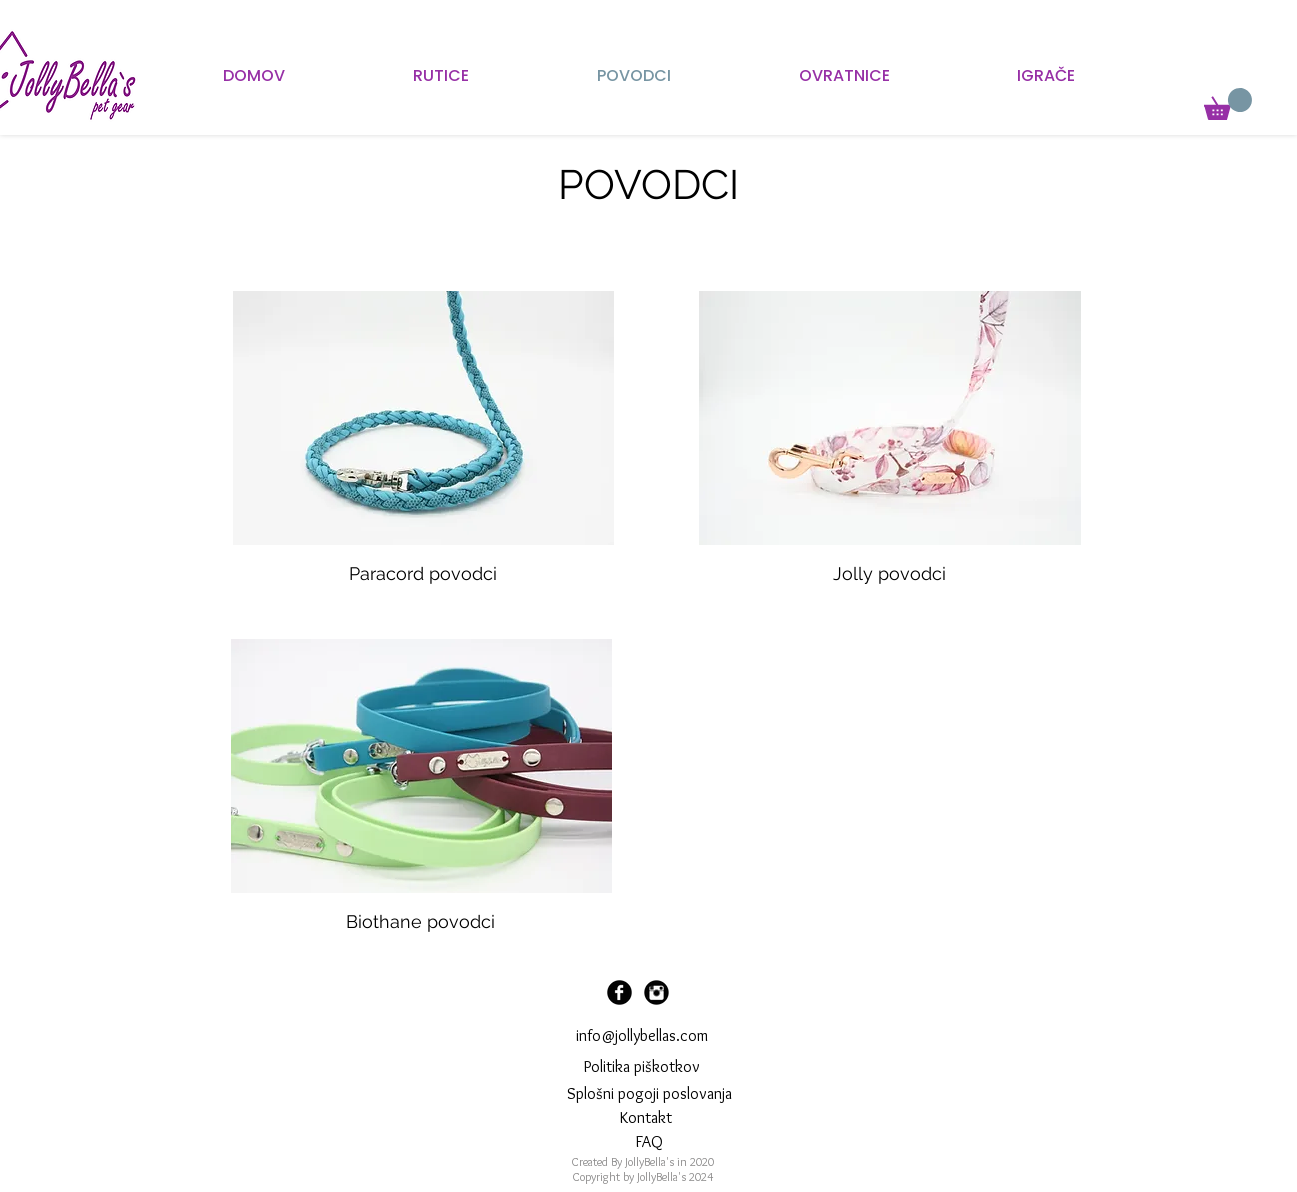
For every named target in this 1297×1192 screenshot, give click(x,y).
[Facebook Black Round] (619, 992)
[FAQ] (649, 1142)
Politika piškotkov (642, 1066)
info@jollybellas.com (642, 1035)
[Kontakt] (646, 1118)
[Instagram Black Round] (656, 992)
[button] (1228, 104)
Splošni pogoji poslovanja (649, 1093)
